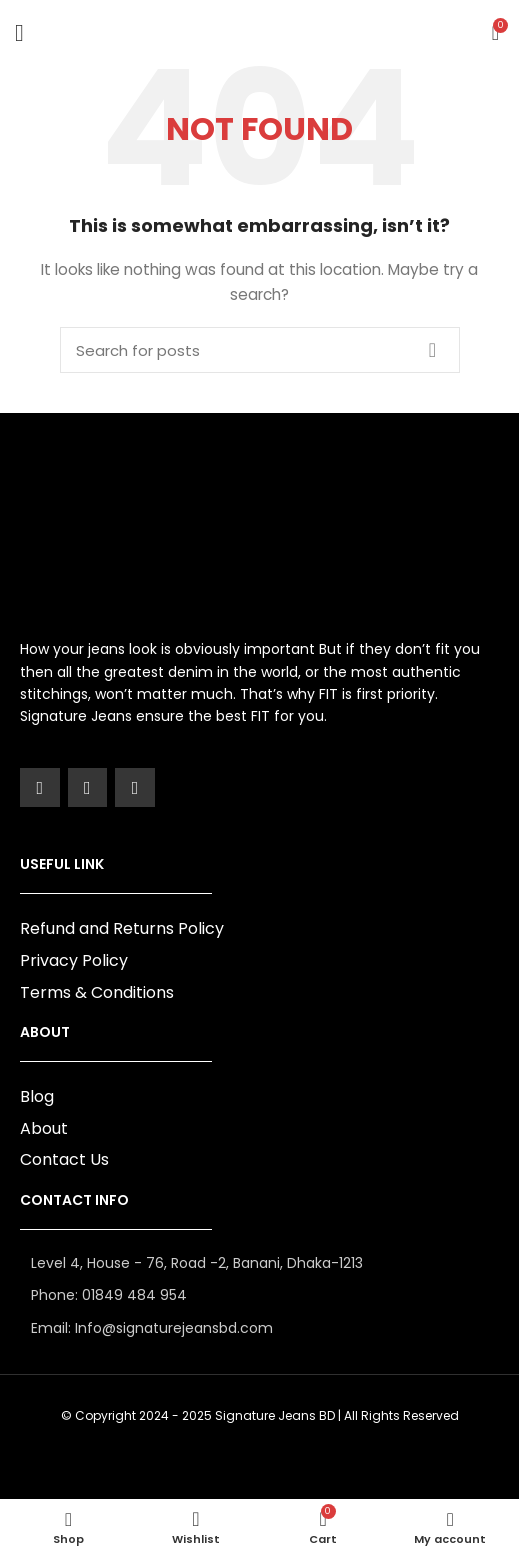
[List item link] (259, 1295)
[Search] (260, 350)
